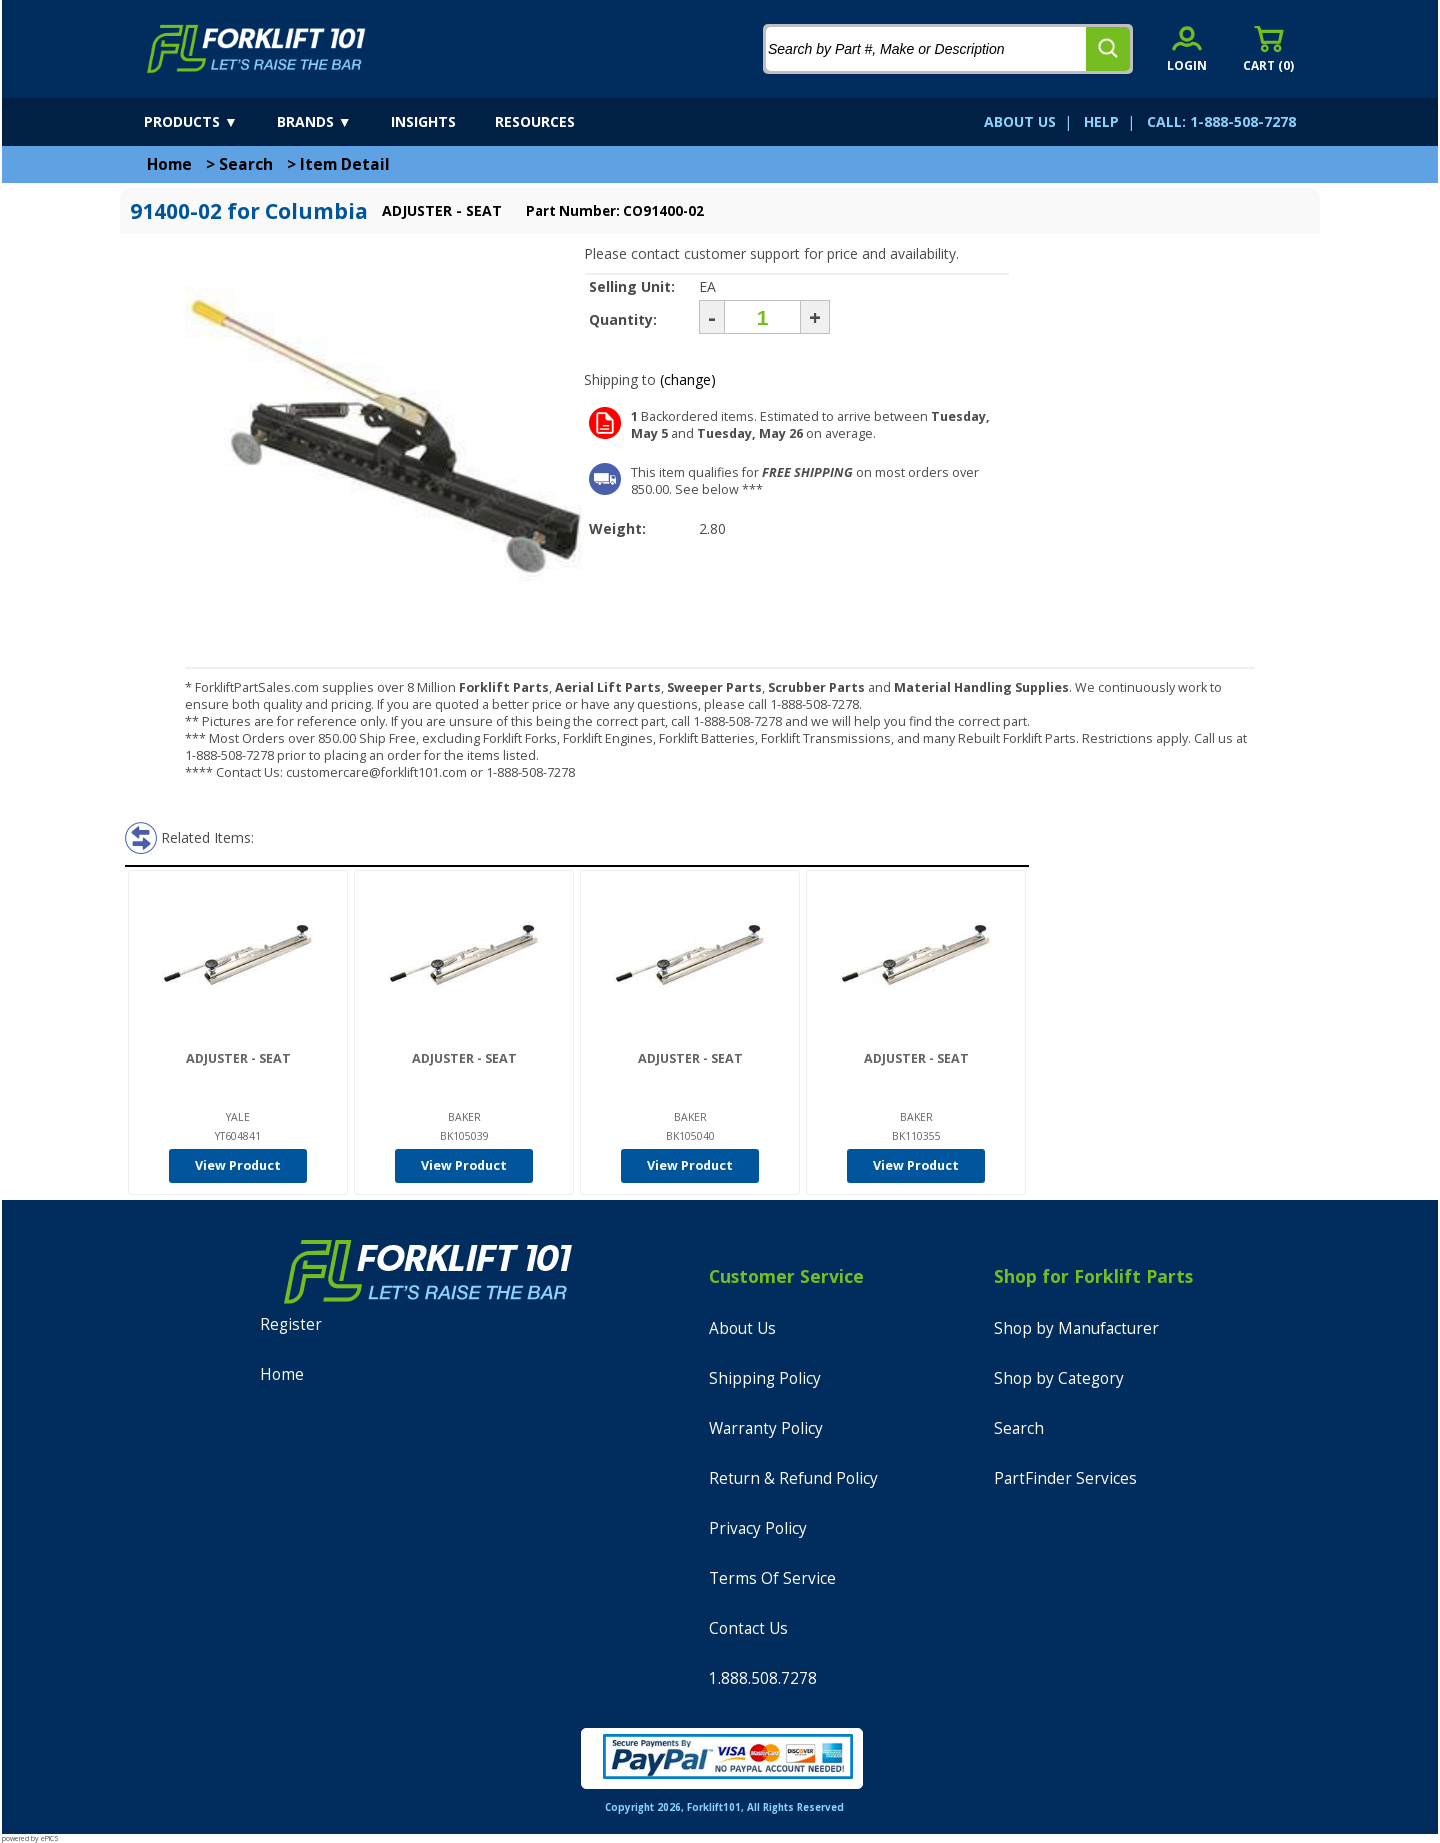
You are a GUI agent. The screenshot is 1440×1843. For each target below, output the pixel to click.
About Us (742, 1328)
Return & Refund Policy (793, 1478)
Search (246, 164)
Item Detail (345, 164)
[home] (256, 49)
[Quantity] (762, 317)
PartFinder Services (1065, 1478)
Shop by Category (1059, 1378)
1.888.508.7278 (763, 1678)
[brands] (332, 122)
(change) (688, 379)
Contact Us (748, 1628)
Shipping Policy (765, 1378)
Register (291, 1324)
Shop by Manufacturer (1076, 1328)
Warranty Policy (766, 1428)
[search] (1108, 49)
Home (169, 164)
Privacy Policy (758, 1528)
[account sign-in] (1187, 48)
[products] (208, 122)
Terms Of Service (772, 1578)
